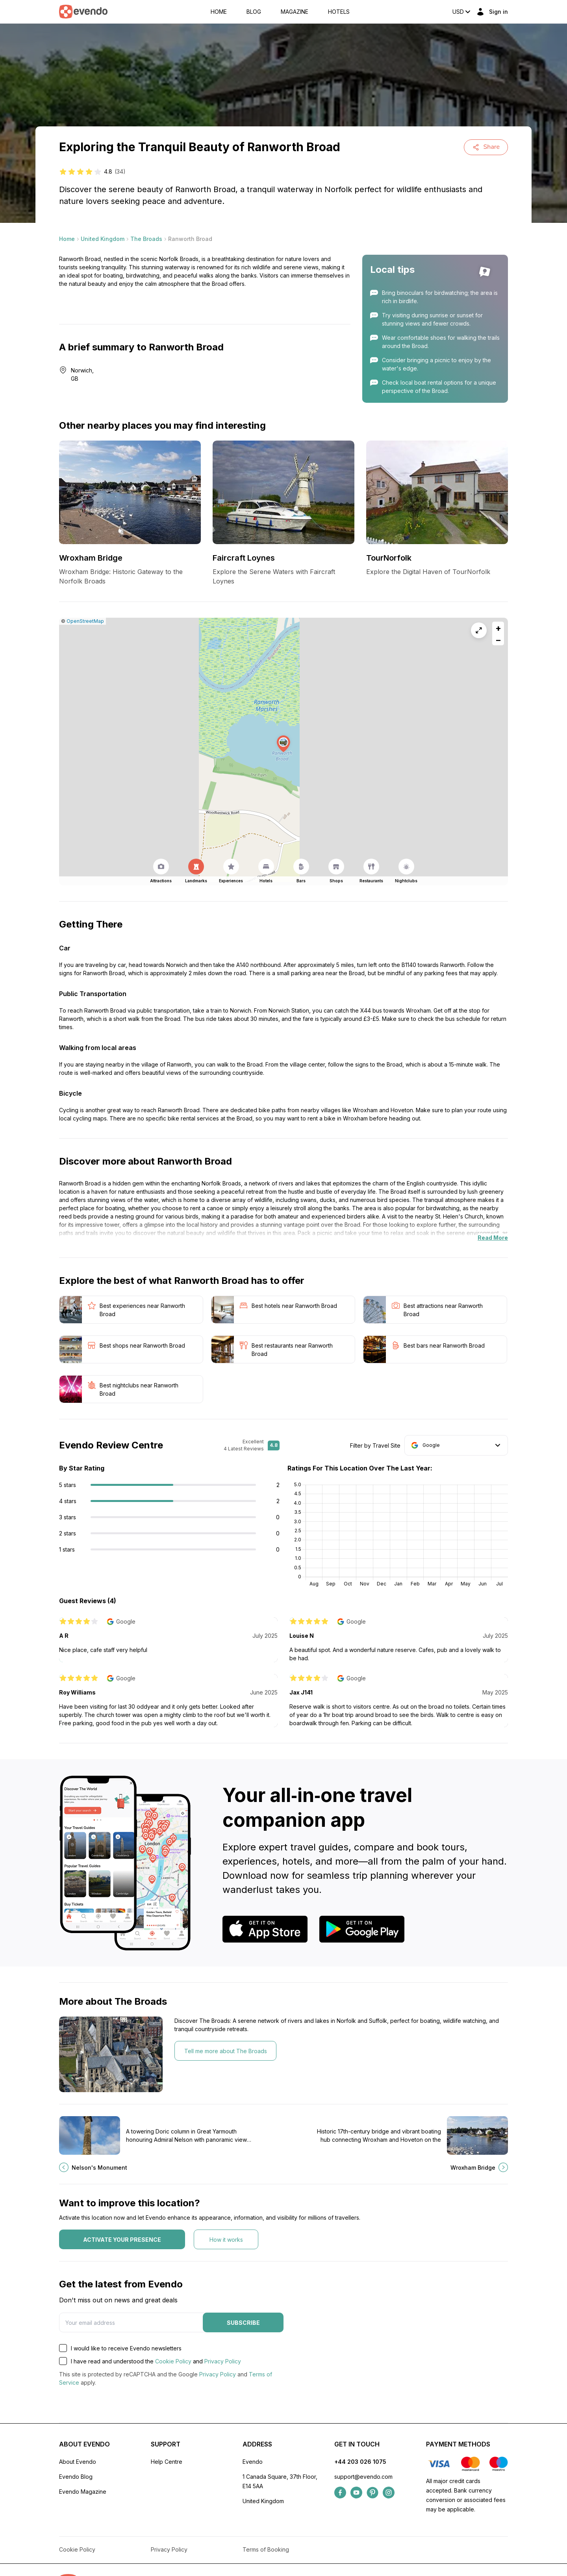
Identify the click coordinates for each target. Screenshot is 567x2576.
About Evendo (77, 2461)
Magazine (294, 12)
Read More (493, 1237)
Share (486, 147)
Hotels (339, 12)
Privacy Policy (222, 2361)
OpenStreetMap (85, 621)
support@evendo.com (363, 2476)
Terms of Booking (266, 2549)
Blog (253, 12)
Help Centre (166, 2461)
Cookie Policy (173, 2361)
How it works (226, 2239)
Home (219, 12)
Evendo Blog (76, 2476)
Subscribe (243, 2322)
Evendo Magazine (82, 2491)
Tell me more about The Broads (225, 2051)
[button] (283, 744)
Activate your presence (122, 2239)
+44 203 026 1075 (360, 2461)
